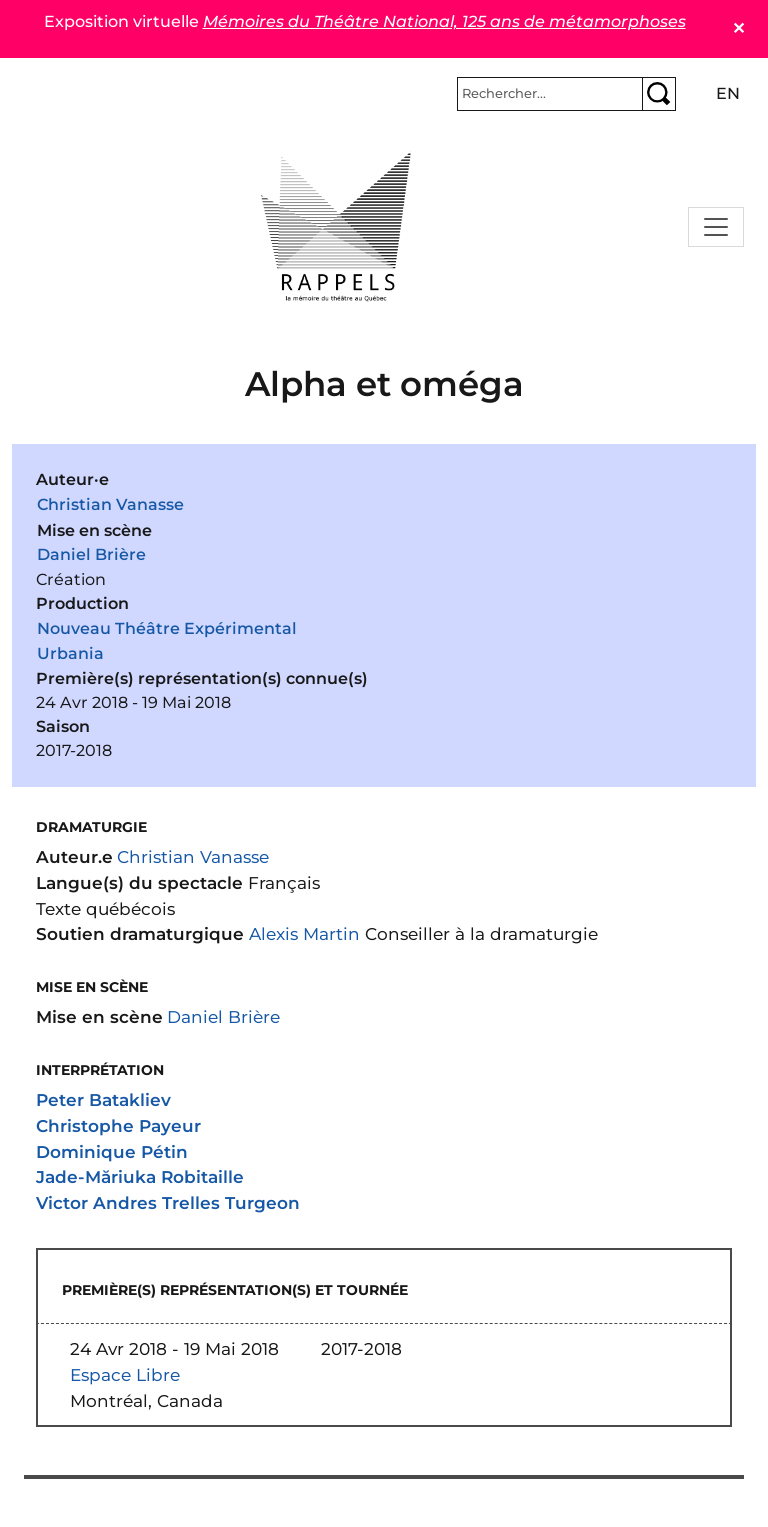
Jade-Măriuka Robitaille (140, 1176)
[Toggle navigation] (716, 227)
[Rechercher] (550, 94)
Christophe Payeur (118, 1125)
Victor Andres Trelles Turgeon (168, 1202)
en (728, 93)
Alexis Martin (304, 933)
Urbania (70, 653)
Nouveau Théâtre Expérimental (167, 628)
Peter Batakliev (103, 1099)
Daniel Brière (91, 554)
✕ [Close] (738, 28)
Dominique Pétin (112, 1151)
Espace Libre (125, 1374)
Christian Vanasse (110, 504)
